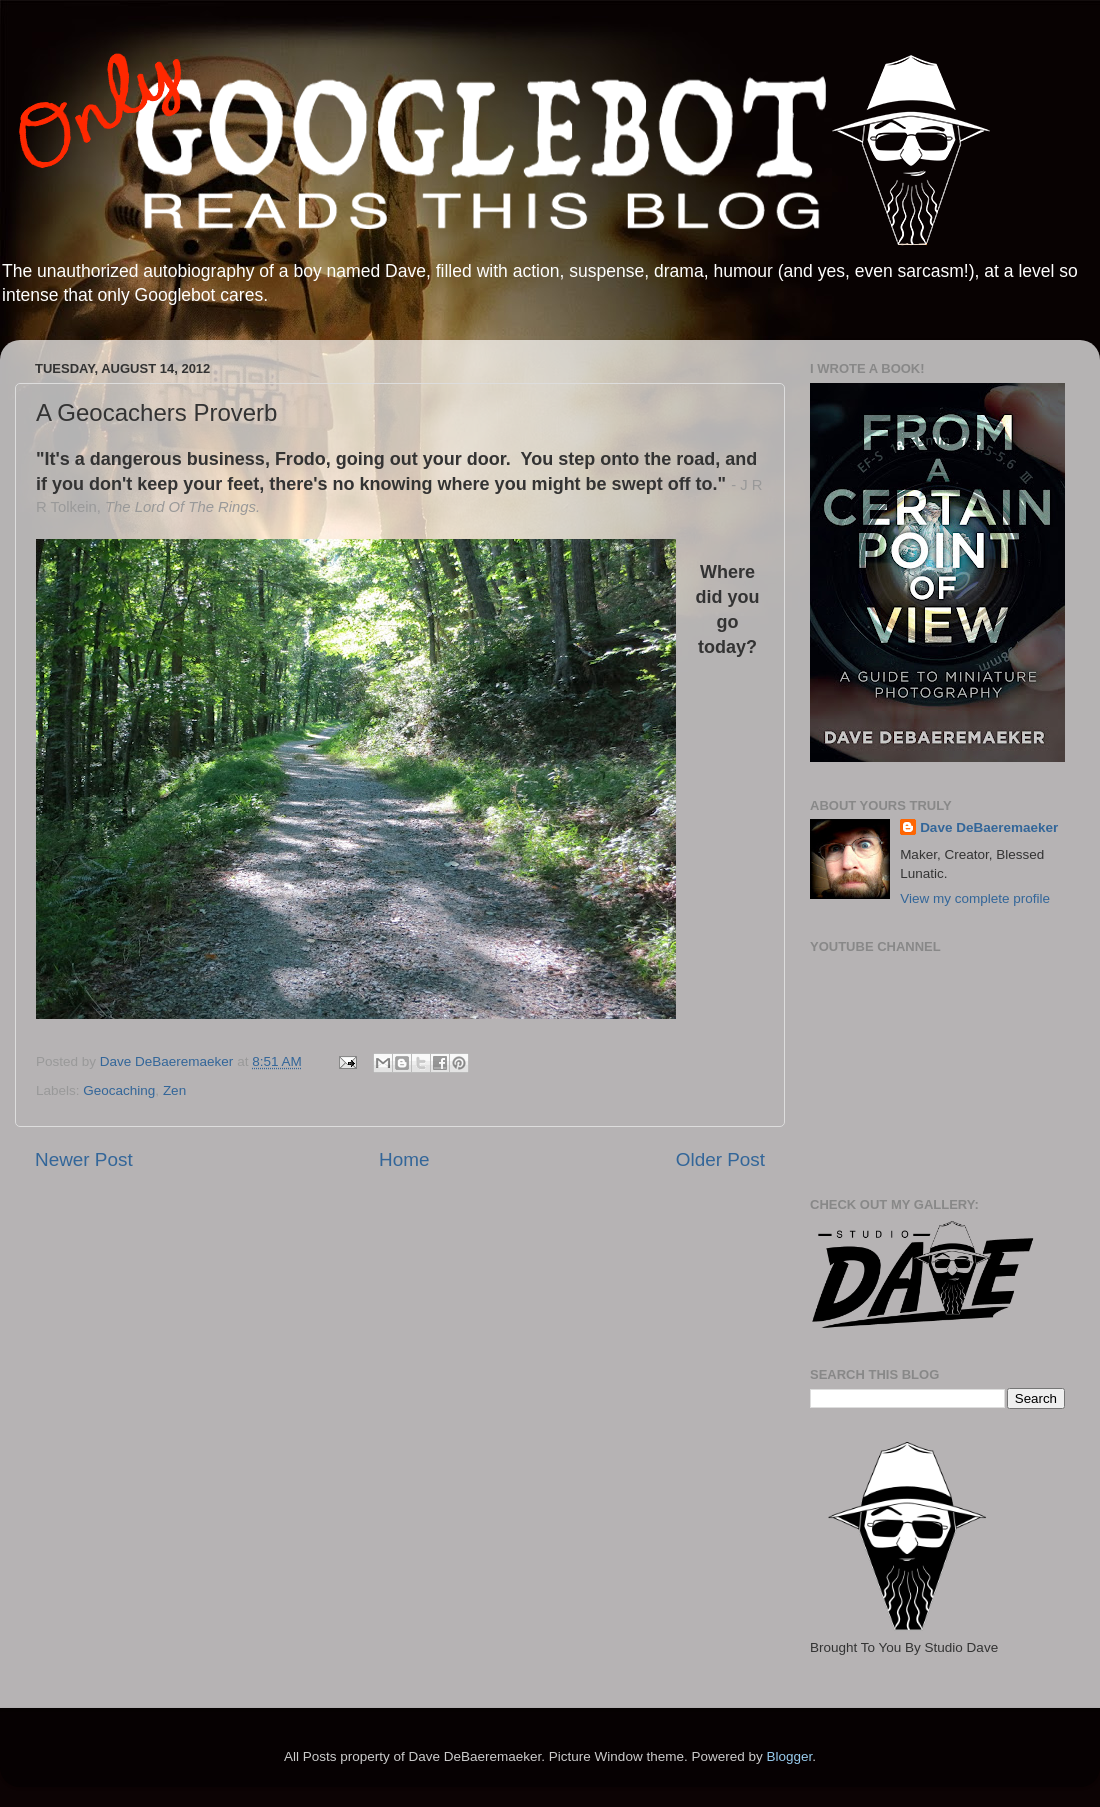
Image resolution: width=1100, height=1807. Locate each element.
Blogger (789, 1756)
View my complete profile (975, 898)
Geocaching (119, 1090)
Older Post (720, 1159)
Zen (174, 1090)
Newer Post (84, 1159)
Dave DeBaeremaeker (989, 827)
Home (404, 1159)
